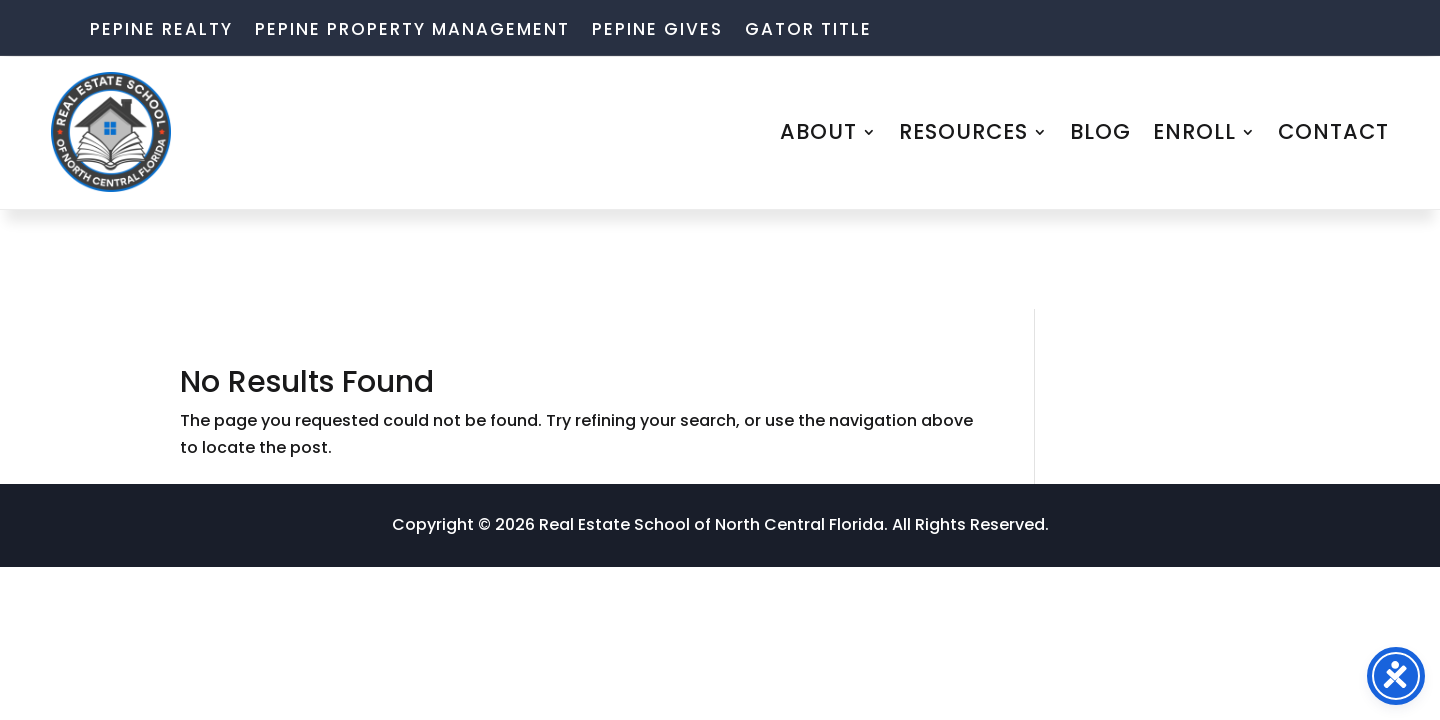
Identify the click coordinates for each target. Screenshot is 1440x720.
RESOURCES (963, 131)
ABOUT (818, 131)
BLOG (1100, 131)
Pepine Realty (161, 31)
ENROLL (1194, 131)
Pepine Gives (657, 31)
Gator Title (808, 31)
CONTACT (1333, 131)
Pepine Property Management (412, 31)
